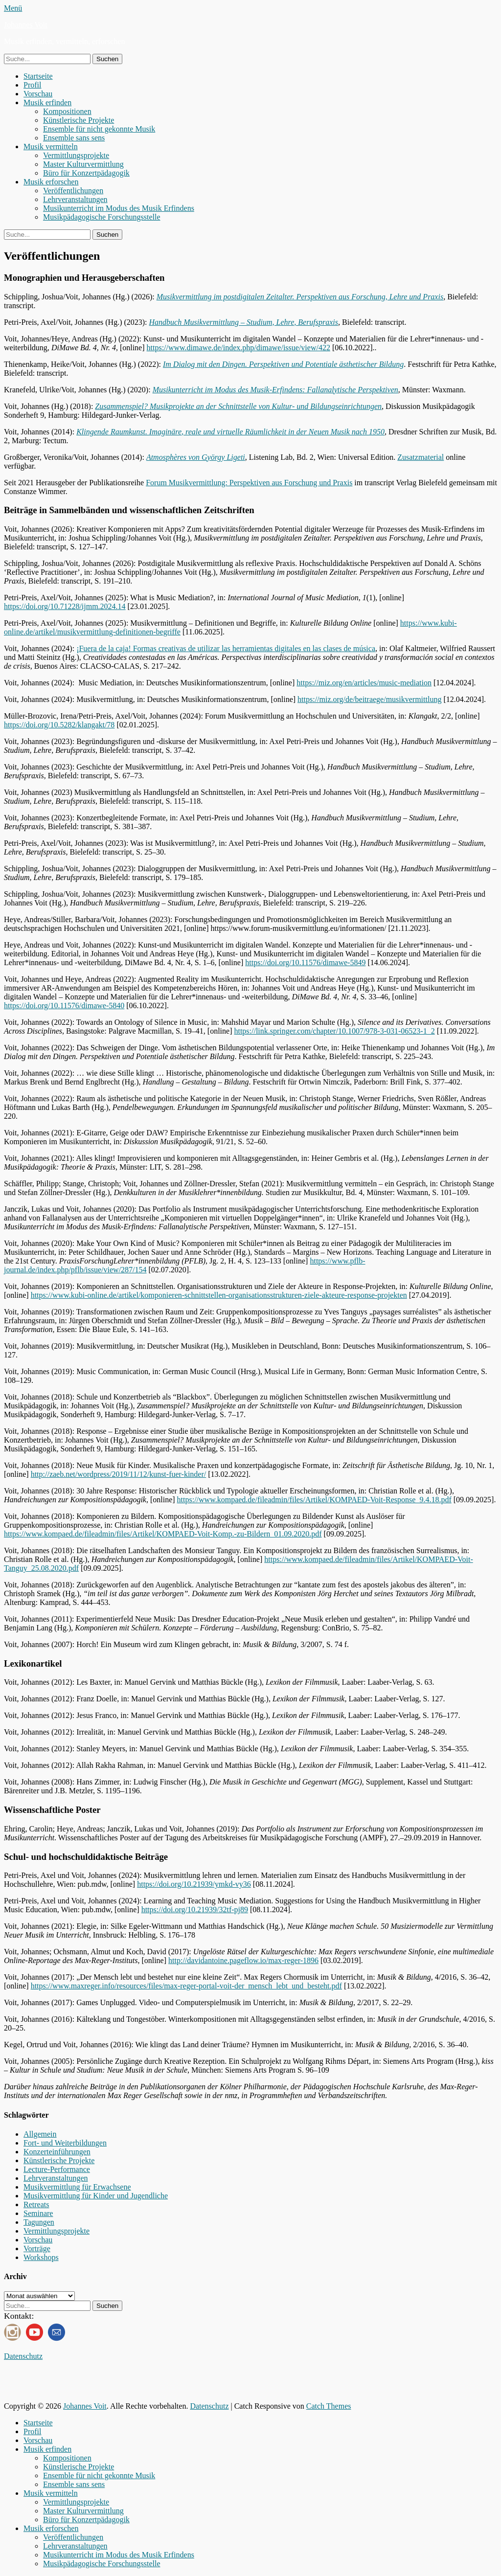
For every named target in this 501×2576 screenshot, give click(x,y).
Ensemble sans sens (74, 138)
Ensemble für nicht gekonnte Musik (99, 129)
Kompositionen (67, 111)
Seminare (38, 2213)
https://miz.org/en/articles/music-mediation (364, 682)
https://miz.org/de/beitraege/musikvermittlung (369, 699)
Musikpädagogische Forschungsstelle (101, 217)
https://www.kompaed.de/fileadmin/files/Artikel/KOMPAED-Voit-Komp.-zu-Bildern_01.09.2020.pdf (163, 1534)
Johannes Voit (25, 25)
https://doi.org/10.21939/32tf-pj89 (194, 1909)
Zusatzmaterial (420, 457)
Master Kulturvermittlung (83, 164)
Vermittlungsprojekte (76, 155)
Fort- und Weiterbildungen (65, 2143)
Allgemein (40, 2134)
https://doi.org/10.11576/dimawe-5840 (64, 1005)
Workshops (41, 2257)
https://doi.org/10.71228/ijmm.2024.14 (65, 606)
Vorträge (36, 2248)
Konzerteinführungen (57, 2151)
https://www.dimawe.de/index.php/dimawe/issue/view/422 (238, 347)
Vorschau (37, 94)
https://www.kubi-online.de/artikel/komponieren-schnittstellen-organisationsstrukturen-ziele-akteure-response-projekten (219, 1295)
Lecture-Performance (56, 2169)
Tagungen (38, 2222)
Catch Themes (328, 2406)
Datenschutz (23, 2356)
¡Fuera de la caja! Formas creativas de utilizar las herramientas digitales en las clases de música (225, 648)
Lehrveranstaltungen (75, 199)
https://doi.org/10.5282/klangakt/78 (59, 725)
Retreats (36, 2204)
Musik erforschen (50, 182)
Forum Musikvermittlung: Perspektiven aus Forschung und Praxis (249, 482)
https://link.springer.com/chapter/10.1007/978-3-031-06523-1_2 (334, 1031)
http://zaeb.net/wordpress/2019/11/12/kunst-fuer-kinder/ (118, 1474)
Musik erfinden (47, 102)
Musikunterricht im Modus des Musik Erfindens (118, 208)
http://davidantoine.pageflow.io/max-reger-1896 (243, 1960)
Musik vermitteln (50, 146)
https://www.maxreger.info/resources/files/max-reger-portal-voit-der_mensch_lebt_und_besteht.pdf (186, 1986)
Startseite (38, 76)
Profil (32, 85)
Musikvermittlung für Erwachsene (77, 2187)
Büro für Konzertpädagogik (86, 173)
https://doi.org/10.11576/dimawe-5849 (305, 962)
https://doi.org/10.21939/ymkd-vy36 (194, 1884)
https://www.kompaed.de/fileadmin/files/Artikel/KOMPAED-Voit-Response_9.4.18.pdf (314, 1499)
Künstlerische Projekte (78, 120)
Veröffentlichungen (73, 190)
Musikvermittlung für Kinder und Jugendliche (95, 2196)
